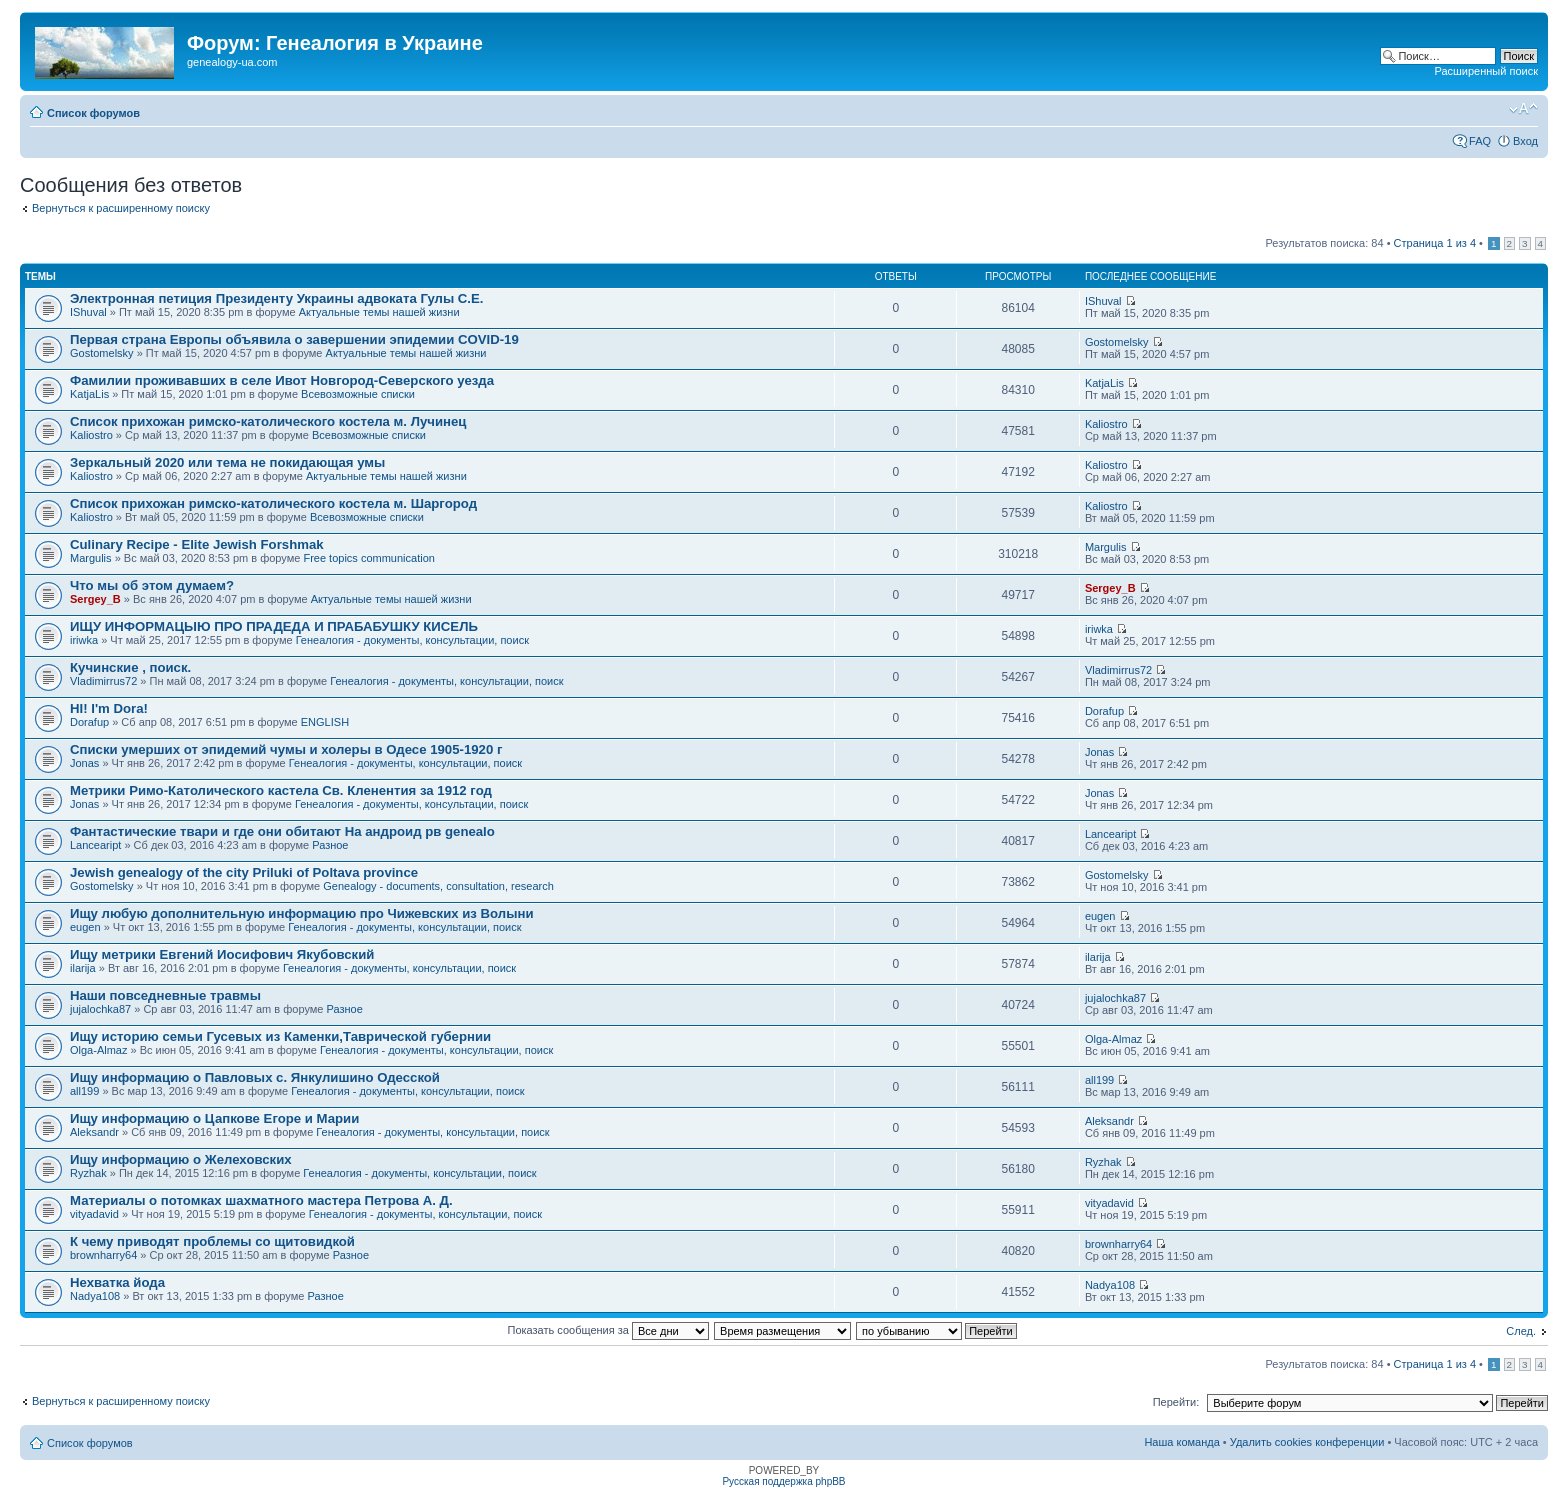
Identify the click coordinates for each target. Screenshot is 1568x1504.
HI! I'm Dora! (109, 708)
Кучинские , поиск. (130, 667)
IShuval (88, 312)
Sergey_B (95, 599)
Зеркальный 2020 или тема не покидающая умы (227, 462)
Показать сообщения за (608, 1330)
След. (1521, 1331)
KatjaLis (89, 394)
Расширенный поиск (1486, 71)
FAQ (1480, 141)
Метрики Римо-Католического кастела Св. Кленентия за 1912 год (281, 790)
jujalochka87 (100, 1009)
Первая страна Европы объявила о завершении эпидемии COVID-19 (294, 339)
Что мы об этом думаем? (152, 585)
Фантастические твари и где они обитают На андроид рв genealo (282, 831)
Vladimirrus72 (103, 681)
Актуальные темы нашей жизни (379, 312)
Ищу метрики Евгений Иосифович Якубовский (222, 954)
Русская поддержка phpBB (783, 1481)
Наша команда (1181, 1442)
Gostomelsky (102, 353)
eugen (85, 927)
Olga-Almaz (98, 1050)
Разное (330, 845)
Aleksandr (94, 1132)
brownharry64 (103, 1255)
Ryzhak (88, 1173)
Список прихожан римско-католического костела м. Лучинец (268, 421)
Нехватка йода (117, 1282)
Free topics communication (368, 558)
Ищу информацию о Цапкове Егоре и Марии (214, 1118)
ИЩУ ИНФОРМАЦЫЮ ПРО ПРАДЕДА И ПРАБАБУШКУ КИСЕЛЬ (274, 626)
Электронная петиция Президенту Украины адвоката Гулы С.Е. (277, 298)
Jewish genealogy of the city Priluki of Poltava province (244, 872)
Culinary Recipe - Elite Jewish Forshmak (197, 544)
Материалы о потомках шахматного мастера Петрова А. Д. (261, 1200)
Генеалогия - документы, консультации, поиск (412, 640)
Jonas (84, 763)
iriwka (84, 640)
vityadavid (94, 1214)
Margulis (91, 558)
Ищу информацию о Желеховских (181, 1159)
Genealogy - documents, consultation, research (438, 886)
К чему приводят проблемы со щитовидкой (212, 1241)
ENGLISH (325, 722)
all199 (84, 1091)
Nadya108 (95, 1296)
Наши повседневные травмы (165, 995)
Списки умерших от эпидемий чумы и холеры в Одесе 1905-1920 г (286, 749)
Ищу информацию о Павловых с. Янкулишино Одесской (255, 1077)
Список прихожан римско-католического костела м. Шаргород (273, 503)
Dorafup (89, 722)
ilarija (83, 968)
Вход (1525, 141)
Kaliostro (91, 435)
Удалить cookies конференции (1307, 1442)
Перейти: (1176, 1402)
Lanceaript (95, 845)
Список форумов (93, 113)
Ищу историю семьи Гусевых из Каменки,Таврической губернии (280, 1036)
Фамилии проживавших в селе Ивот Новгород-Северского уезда (282, 380)
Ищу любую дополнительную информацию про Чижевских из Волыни (302, 913)
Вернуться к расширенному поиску (121, 208)
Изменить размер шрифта (1523, 109)
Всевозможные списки (358, 394)
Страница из (1435, 243)
